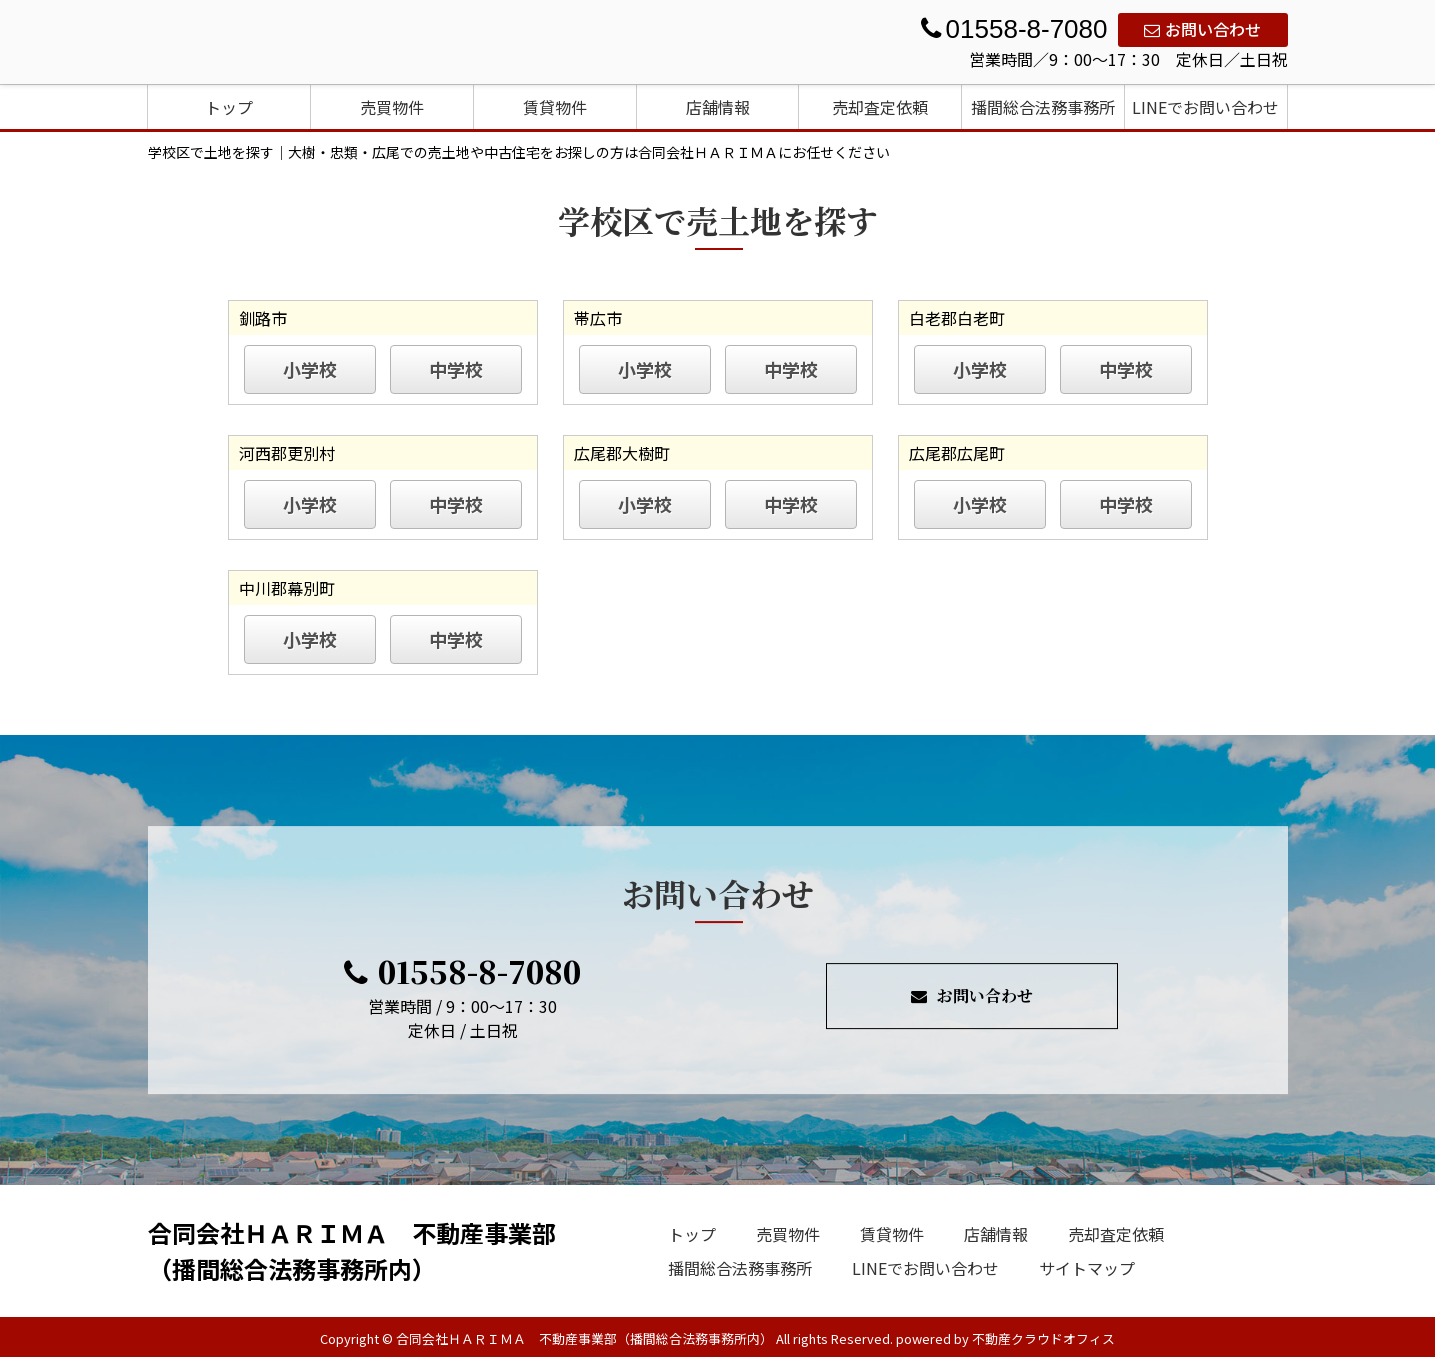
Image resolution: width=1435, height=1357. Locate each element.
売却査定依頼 (880, 107)
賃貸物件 (555, 107)
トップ (229, 107)
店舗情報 (718, 107)
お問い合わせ (1202, 29)
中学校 (456, 369)
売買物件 (392, 107)
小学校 (310, 369)
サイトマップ (1087, 1268)
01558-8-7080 (462, 971)
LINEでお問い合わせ (1205, 107)
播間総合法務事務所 (1043, 107)
